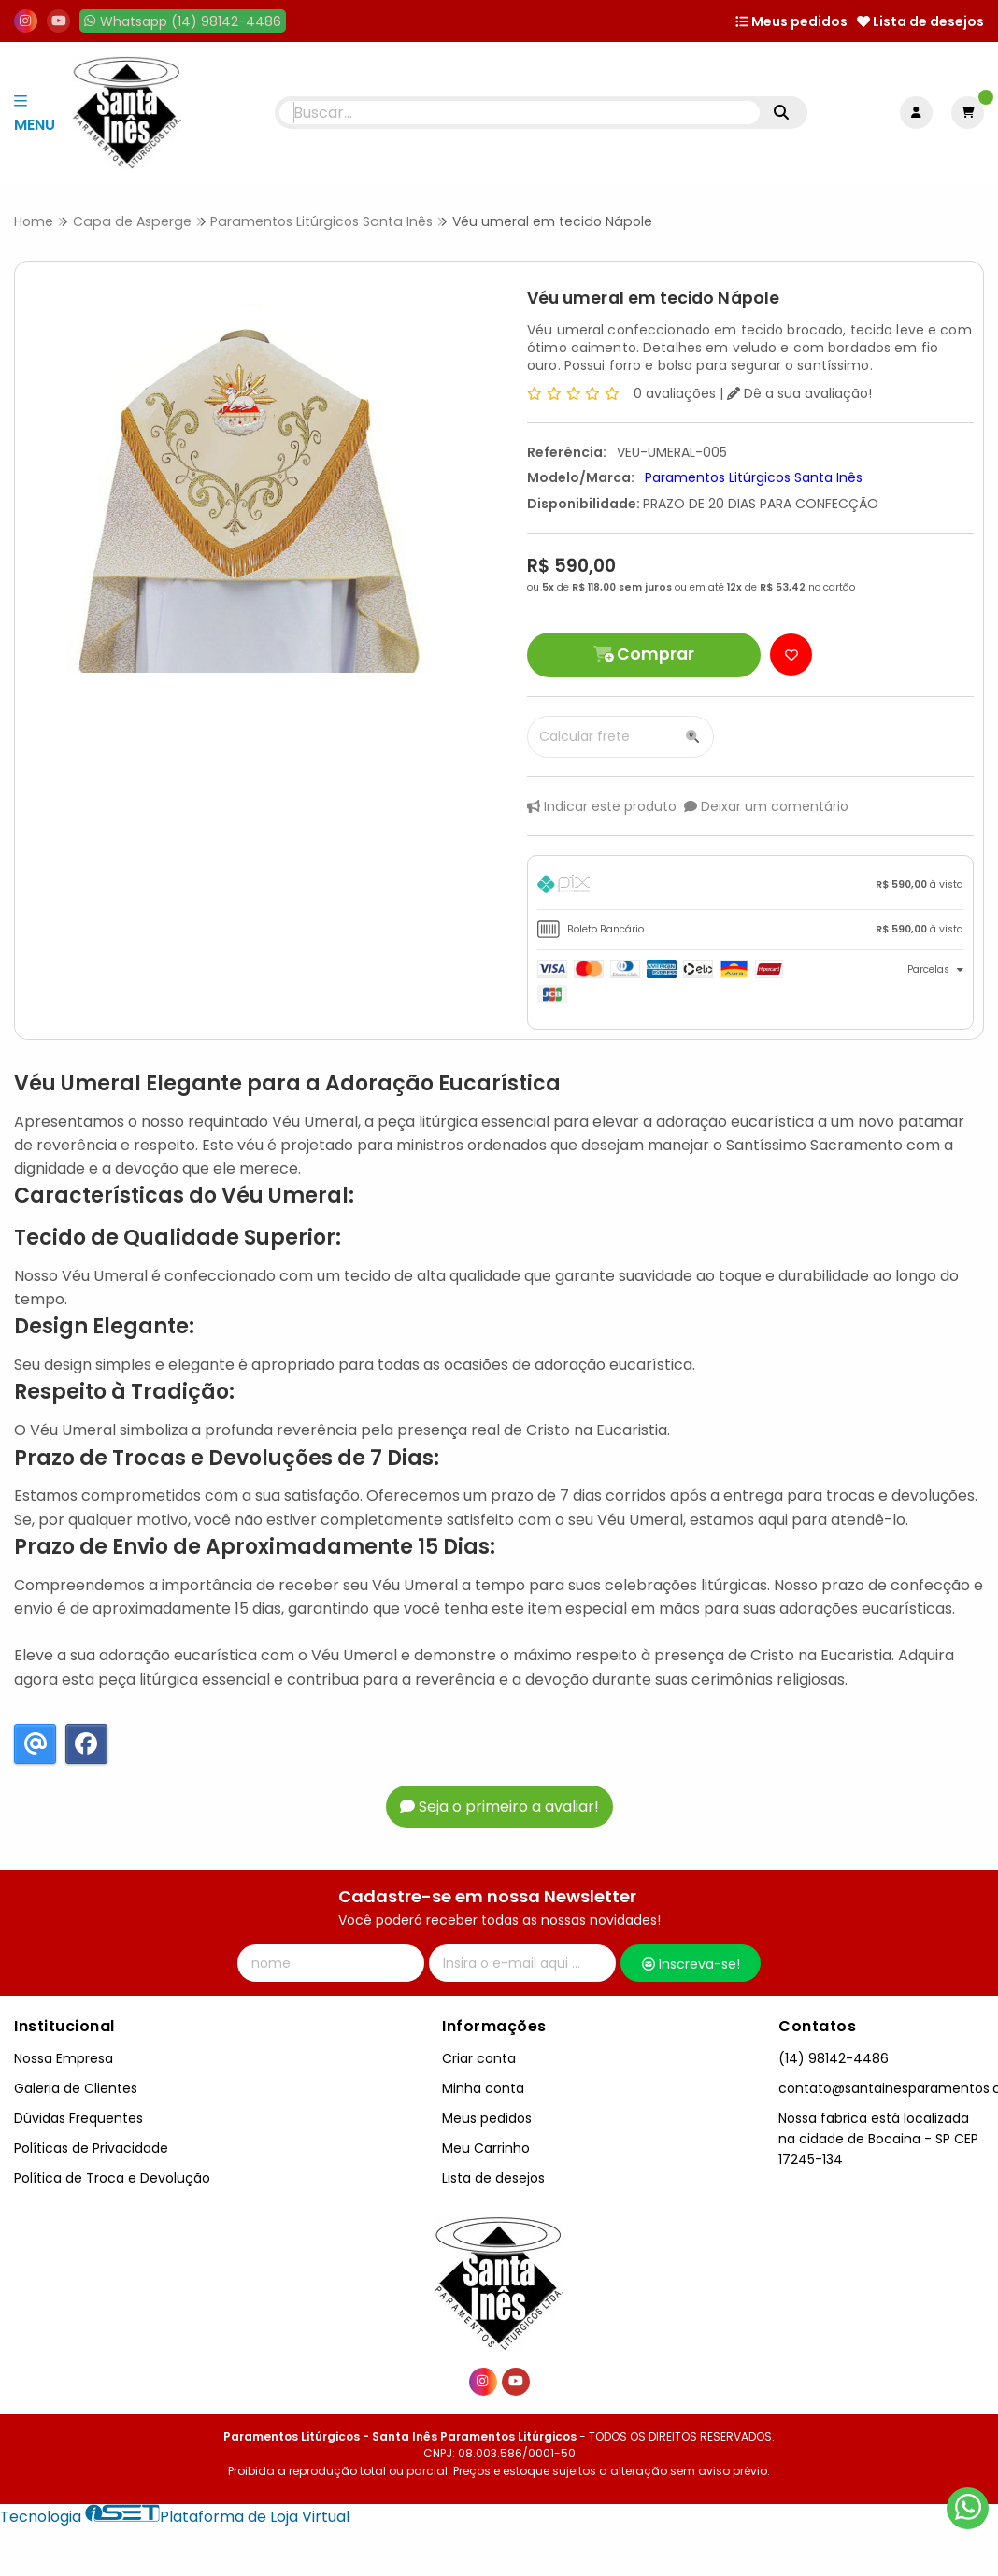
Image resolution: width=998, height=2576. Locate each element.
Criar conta (479, 2058)
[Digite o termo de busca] (520, 112)
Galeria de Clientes (75, 2088)
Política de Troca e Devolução (112, 2178)
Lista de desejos (920, 21)
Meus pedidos (791, 21)
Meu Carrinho (486, 2148)
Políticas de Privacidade (91, 2148)
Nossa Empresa (63, 2058)
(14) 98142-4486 (833, 2058)
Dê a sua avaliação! (799, 393)
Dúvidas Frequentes (78, 2118)
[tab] (750, 887)
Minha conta (483, 2088)
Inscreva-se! (691, 1964)
